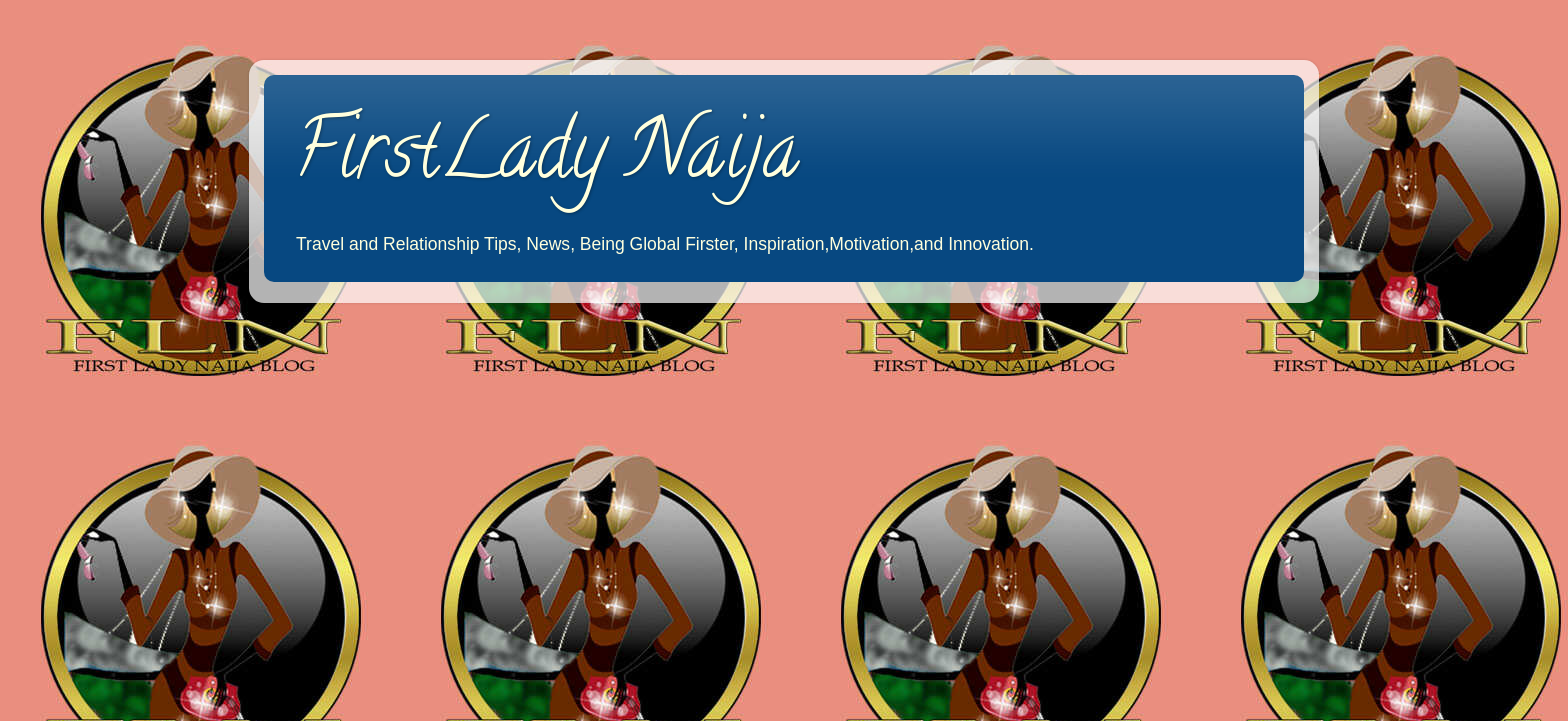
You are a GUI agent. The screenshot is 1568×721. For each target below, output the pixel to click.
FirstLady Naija (546, 159)
